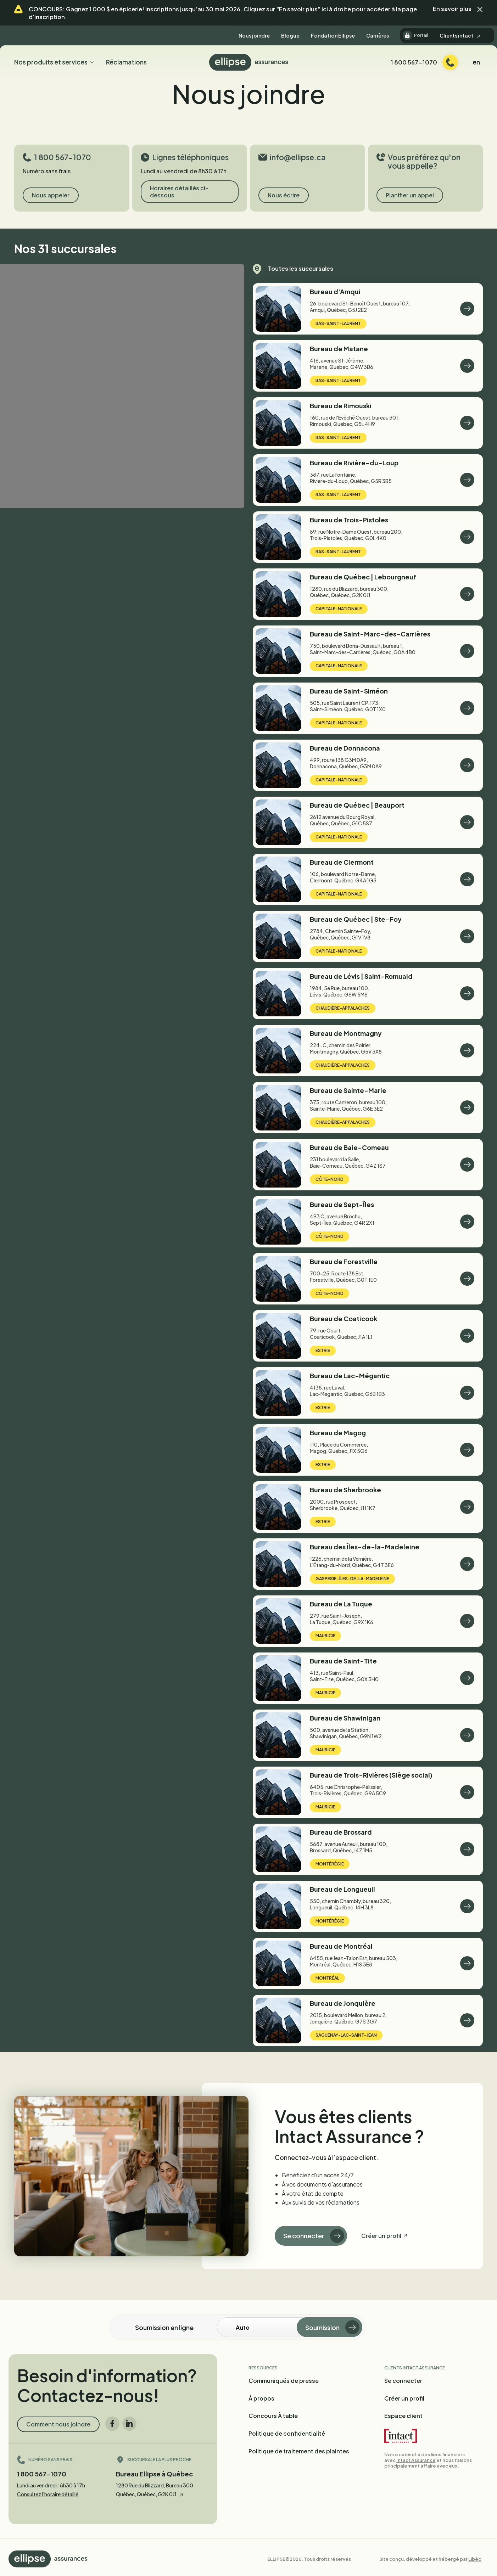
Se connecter (313, 2236)
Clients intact (460, 35)
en (476, 62)
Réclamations (126, 62)
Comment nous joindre (58, 2424)
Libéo (474, 2559)
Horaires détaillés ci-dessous (179, 191)
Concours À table (273, 2415)
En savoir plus (452, 8)
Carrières (377, 35)
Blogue (290, 35)
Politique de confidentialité (286, 2433)
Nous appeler (50, 195)
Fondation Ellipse (333, 35)
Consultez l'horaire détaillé (47, 2494)
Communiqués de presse (283, 2380)
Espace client (403, 2415)
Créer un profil (381, 2235)
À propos (261, 2398)
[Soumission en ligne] (267, 2327)
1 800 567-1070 (41, 2474)
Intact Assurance (416, 2460)
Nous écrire (284, 195)
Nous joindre (254, 35)
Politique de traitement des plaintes (298, 2451)
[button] (480, 9)
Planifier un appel (410, 195)
